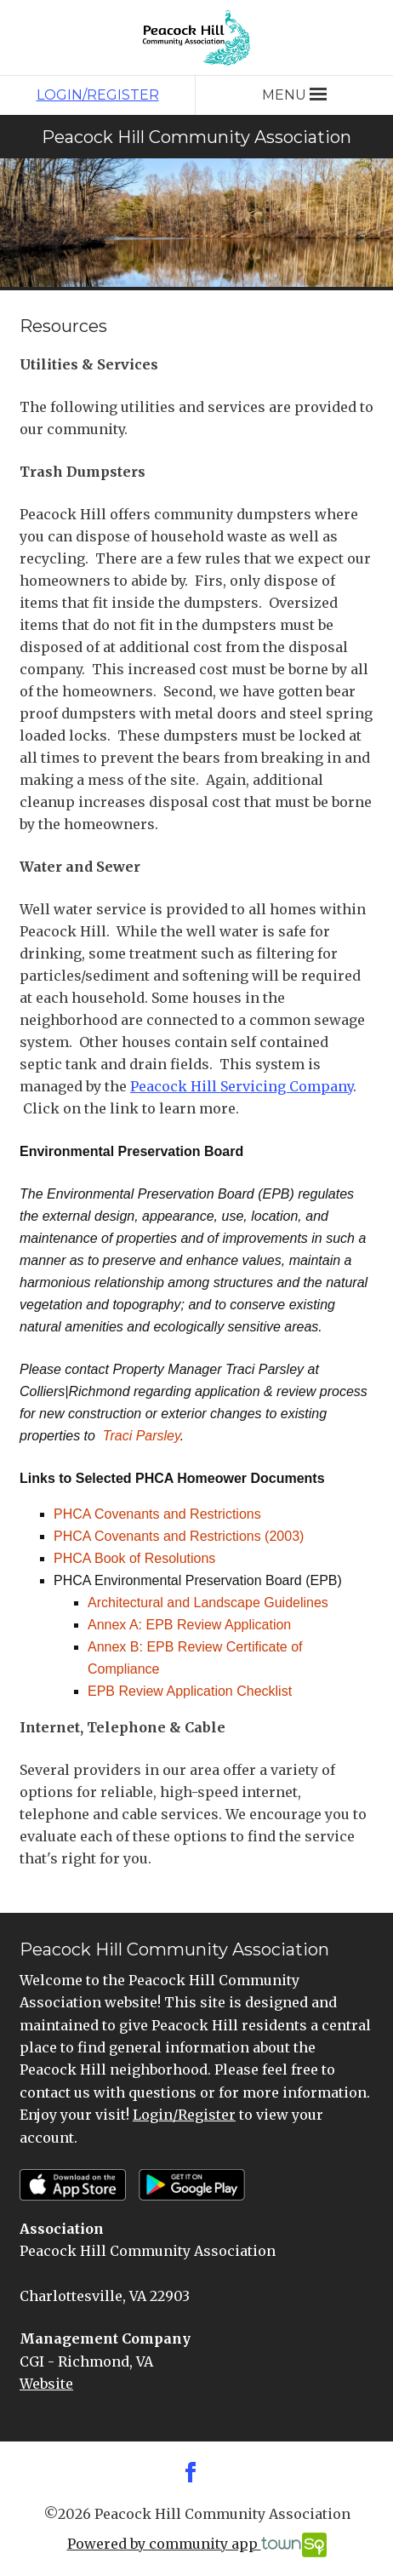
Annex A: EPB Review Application (189, 1624)
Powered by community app (197, 2545)
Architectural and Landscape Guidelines (208, 1602)
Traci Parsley (141, 1435)
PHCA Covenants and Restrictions (157, 1514)
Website (46, 2383)
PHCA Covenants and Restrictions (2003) (179, 1536)
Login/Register (98, 95)
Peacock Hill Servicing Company (241, 1086)
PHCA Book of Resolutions (134, 1558)
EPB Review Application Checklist (190, 1691)
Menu (294, 95)
